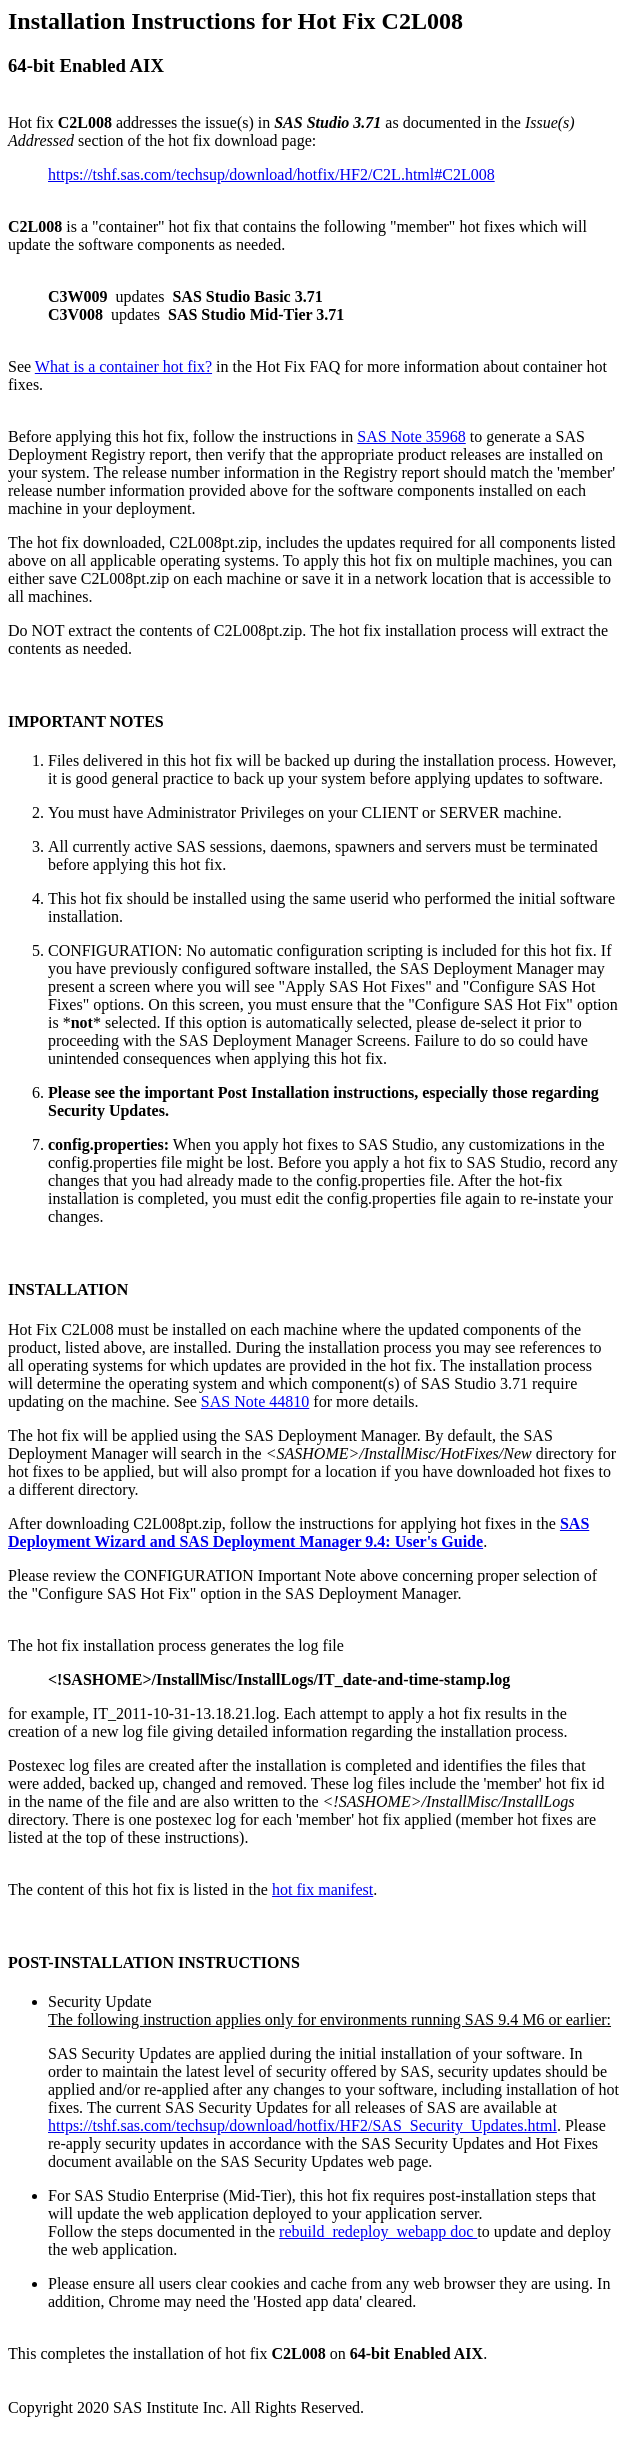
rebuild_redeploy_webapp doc (378, 2231)
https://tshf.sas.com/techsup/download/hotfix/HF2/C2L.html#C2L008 (271, 174)
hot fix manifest (322, 1889)
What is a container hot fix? (123, 366)
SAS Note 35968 (411, 436)
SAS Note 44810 (255, 1401)
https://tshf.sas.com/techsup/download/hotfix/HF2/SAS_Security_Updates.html (302, 2125)
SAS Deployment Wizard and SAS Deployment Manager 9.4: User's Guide (298, 1532)
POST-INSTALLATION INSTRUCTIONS (154, 1962)
